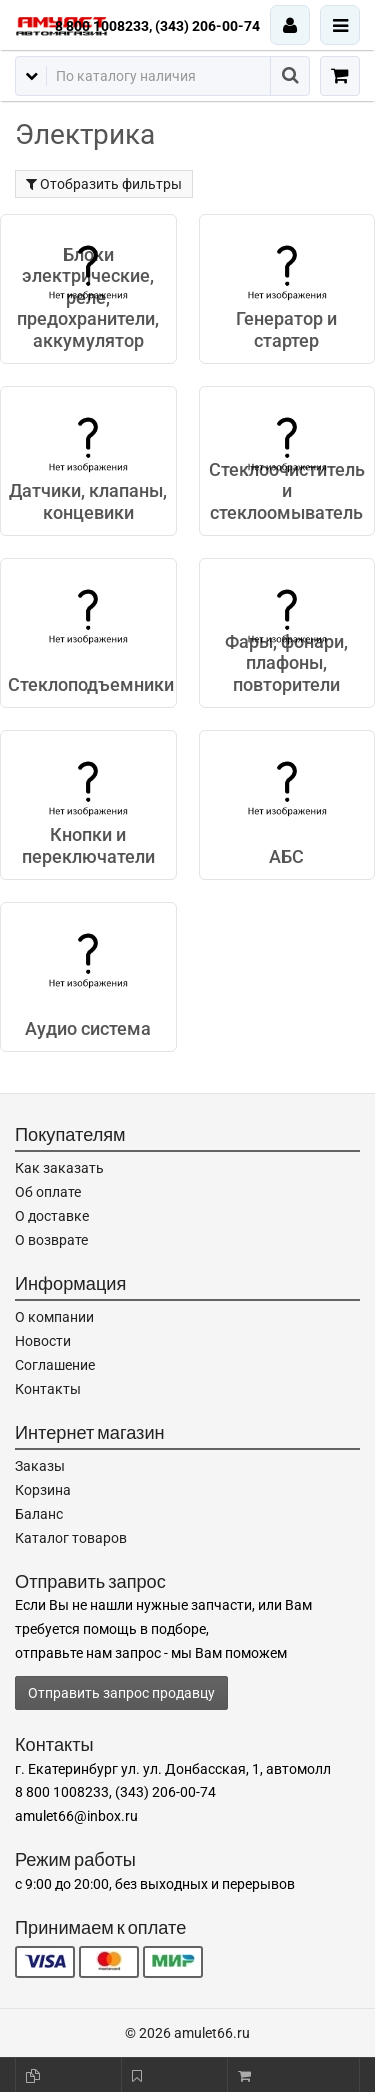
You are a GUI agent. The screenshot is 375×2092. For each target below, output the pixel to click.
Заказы (40, 1466)
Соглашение (55, 1365)
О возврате (51, 1240)
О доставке (52, 1216)
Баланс (39, 1514)
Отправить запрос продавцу (121, 1693)
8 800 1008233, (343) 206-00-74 (157, 26)
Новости (43, 1341)
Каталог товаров (71, 1538)
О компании (54, 1317)
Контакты (48, 1389)
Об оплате (48, 1192)
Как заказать (59, 1168)
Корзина (43, 1490)
